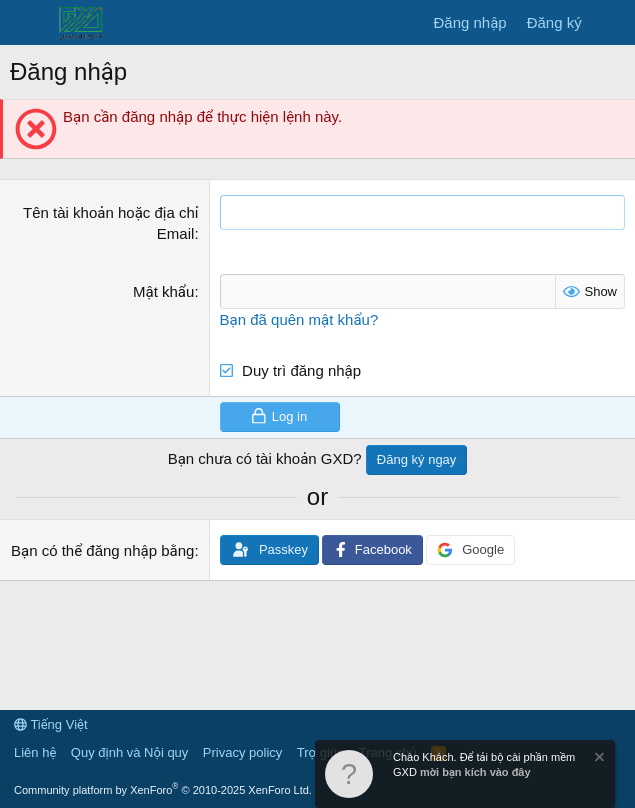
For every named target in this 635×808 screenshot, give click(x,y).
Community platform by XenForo (163, 790)
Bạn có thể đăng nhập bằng (102, 550)
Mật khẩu (163, 291)
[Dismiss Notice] (598, 759)
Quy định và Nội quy (130, 752)
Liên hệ (35, 752)
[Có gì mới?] (611, 22)
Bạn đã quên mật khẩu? (299, 319)
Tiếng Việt (51, 724)
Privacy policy (242, 752)
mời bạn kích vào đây (475, 772)
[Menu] (27, 23)
